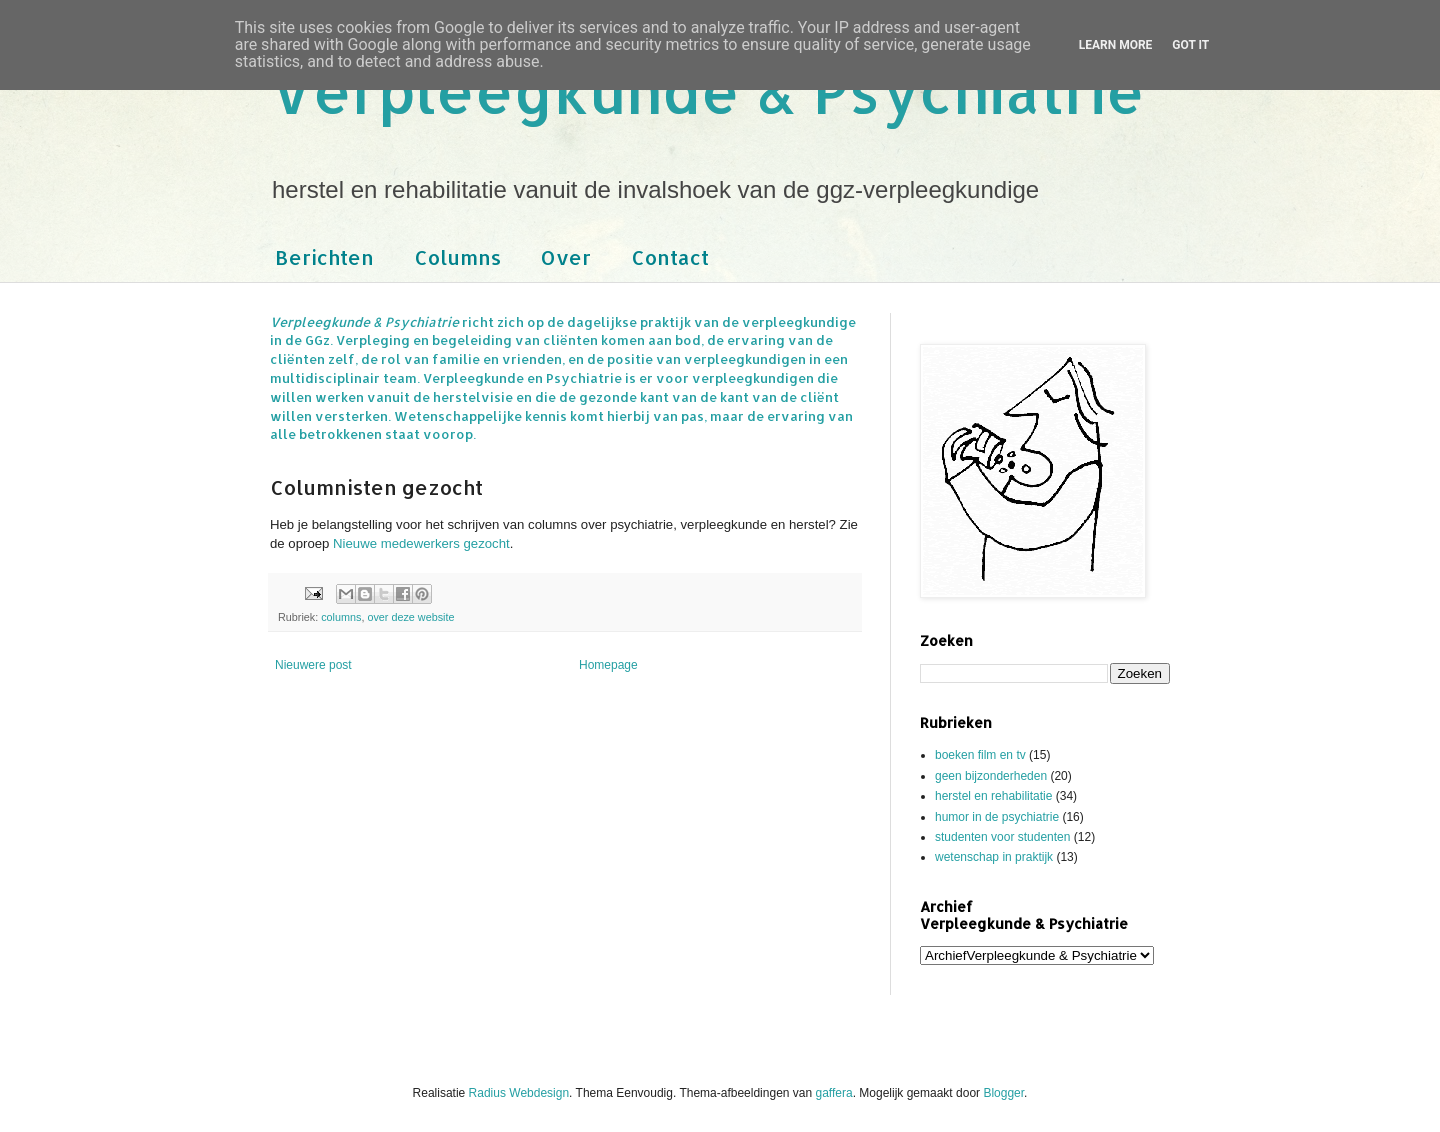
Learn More (1116, 45)
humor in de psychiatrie (997, 817)
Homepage (608, 665)
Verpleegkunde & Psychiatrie (707, 90)
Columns (457, 257)
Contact (670, 257)
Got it (1190, 45)
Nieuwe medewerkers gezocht (421, 543)
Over (566, 257)
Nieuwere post (313, 665)
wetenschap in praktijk (994, 857)
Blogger (1003, 1093)
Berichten (324, 257)
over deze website (410, 617)
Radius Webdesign (519, 1093)
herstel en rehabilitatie (993, 796)
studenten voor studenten (1002, 837)
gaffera (834, 1093)
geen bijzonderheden (991, 776)
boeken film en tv (980, 755)
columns (341, 617)
